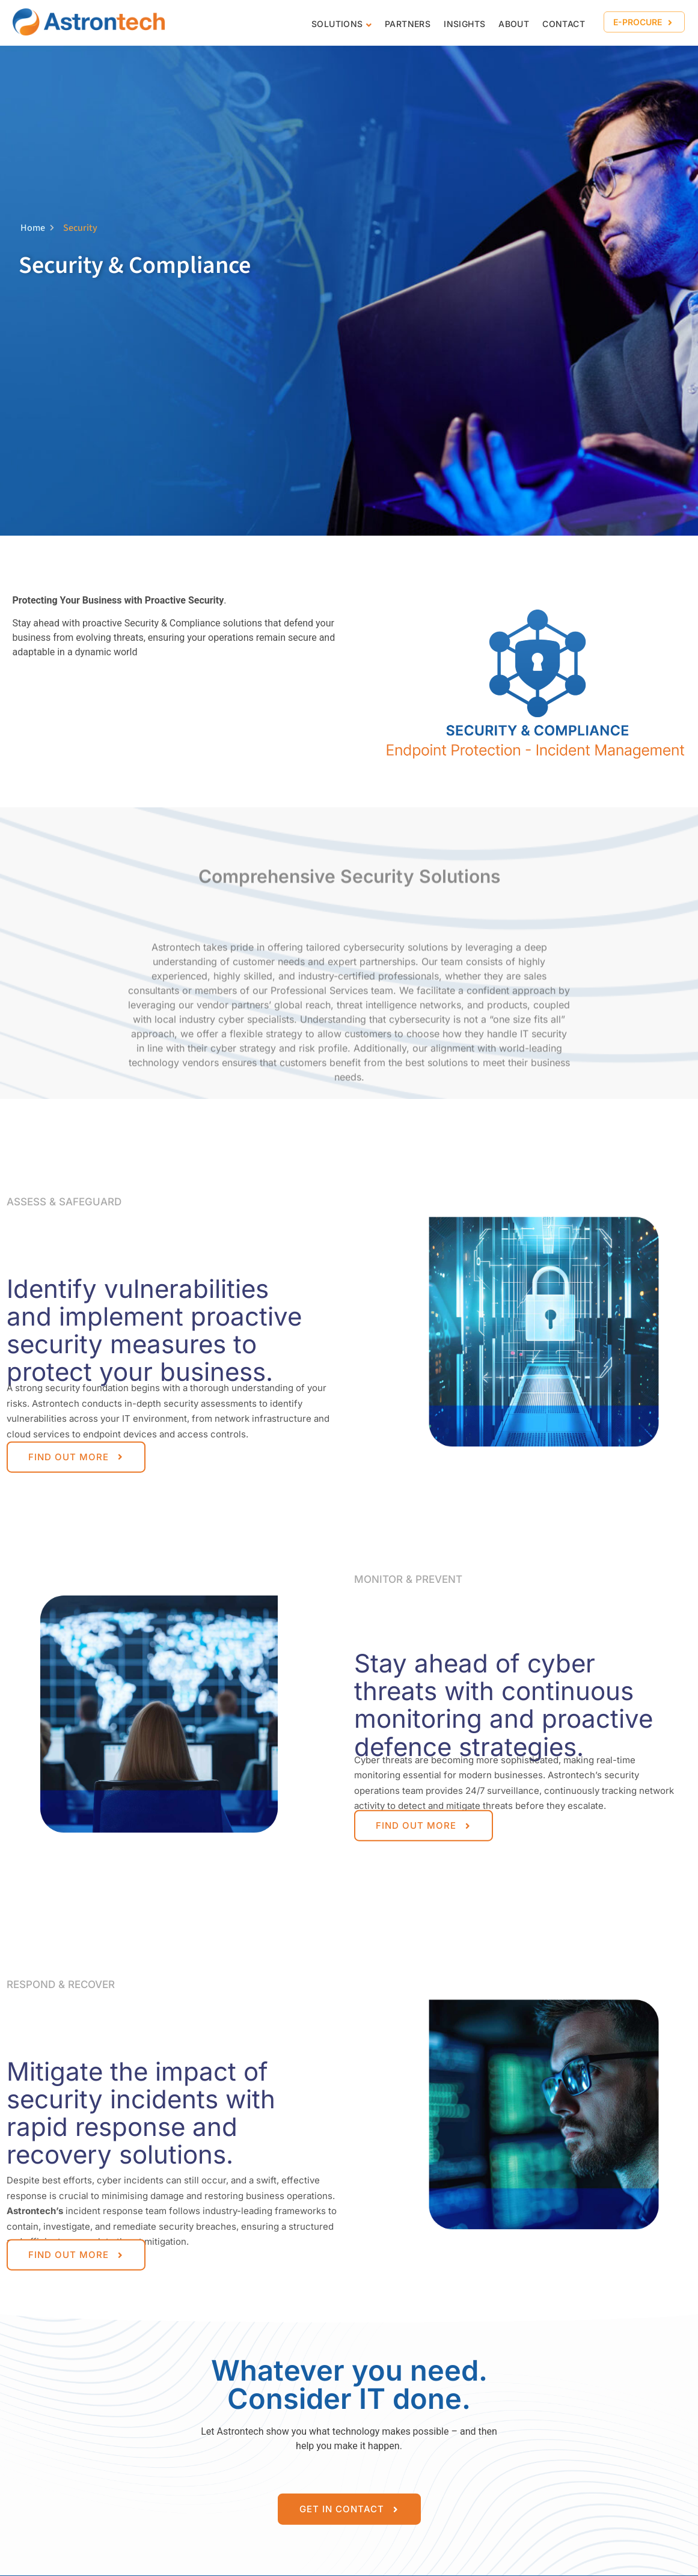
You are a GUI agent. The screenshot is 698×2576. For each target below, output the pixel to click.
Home (37, 228)
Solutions (337, 24)
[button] (644, 21)
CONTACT (563, 24)
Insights (464, 24)
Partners (407, 24)
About (513, 24)
